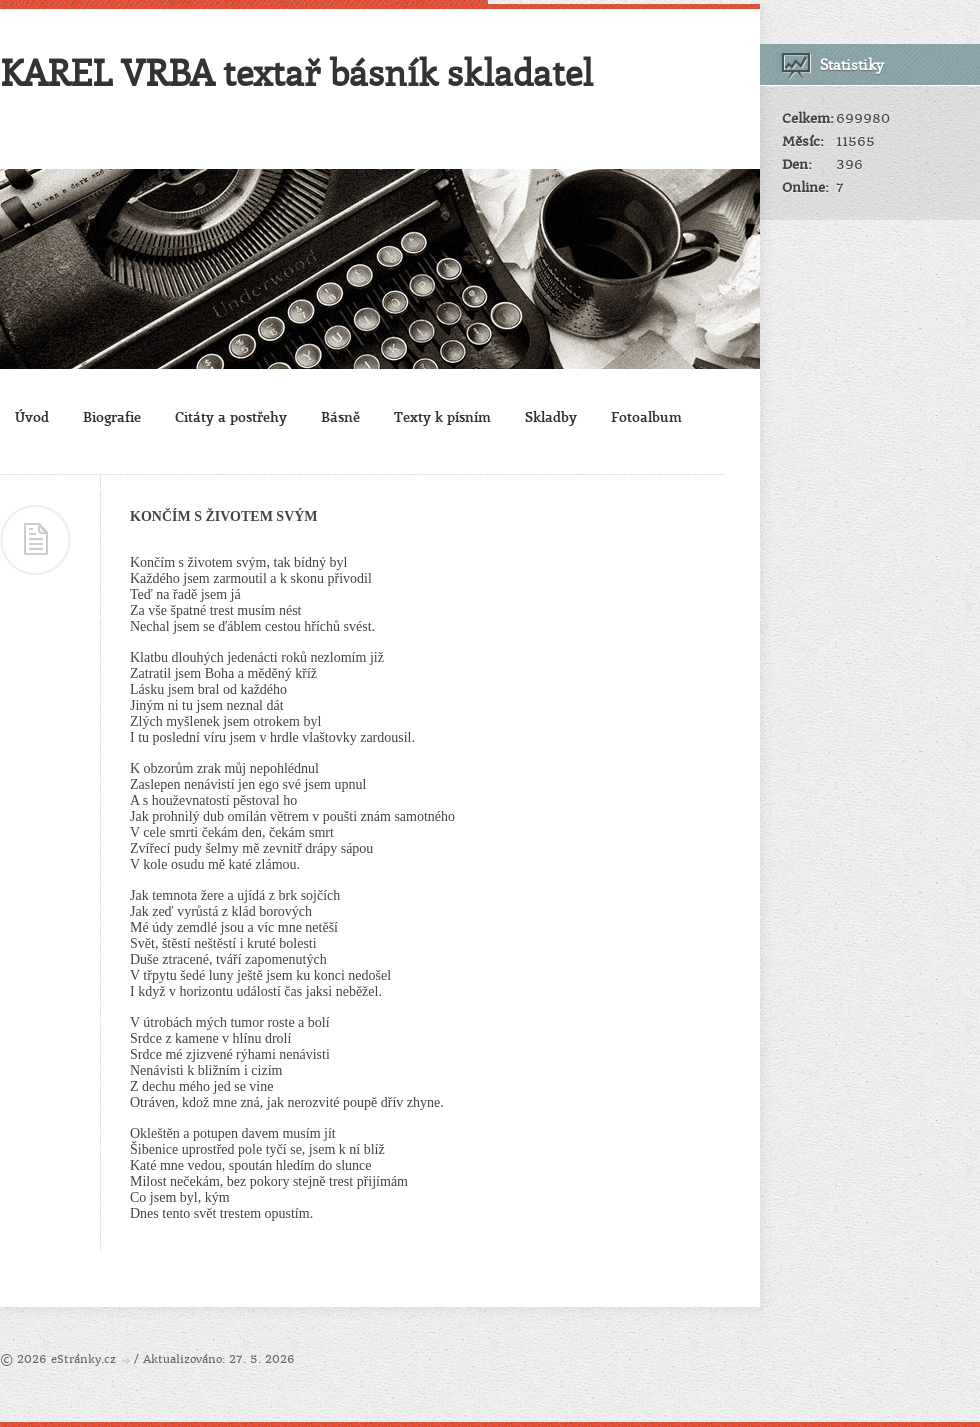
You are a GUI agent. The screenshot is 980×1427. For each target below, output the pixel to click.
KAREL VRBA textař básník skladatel (296, 72)
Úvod (32, 416)
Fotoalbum (646, 416)
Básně (340, 416)
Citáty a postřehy (231, 416)
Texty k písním (442, 416)
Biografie (112, 416)
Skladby (551, 416)
